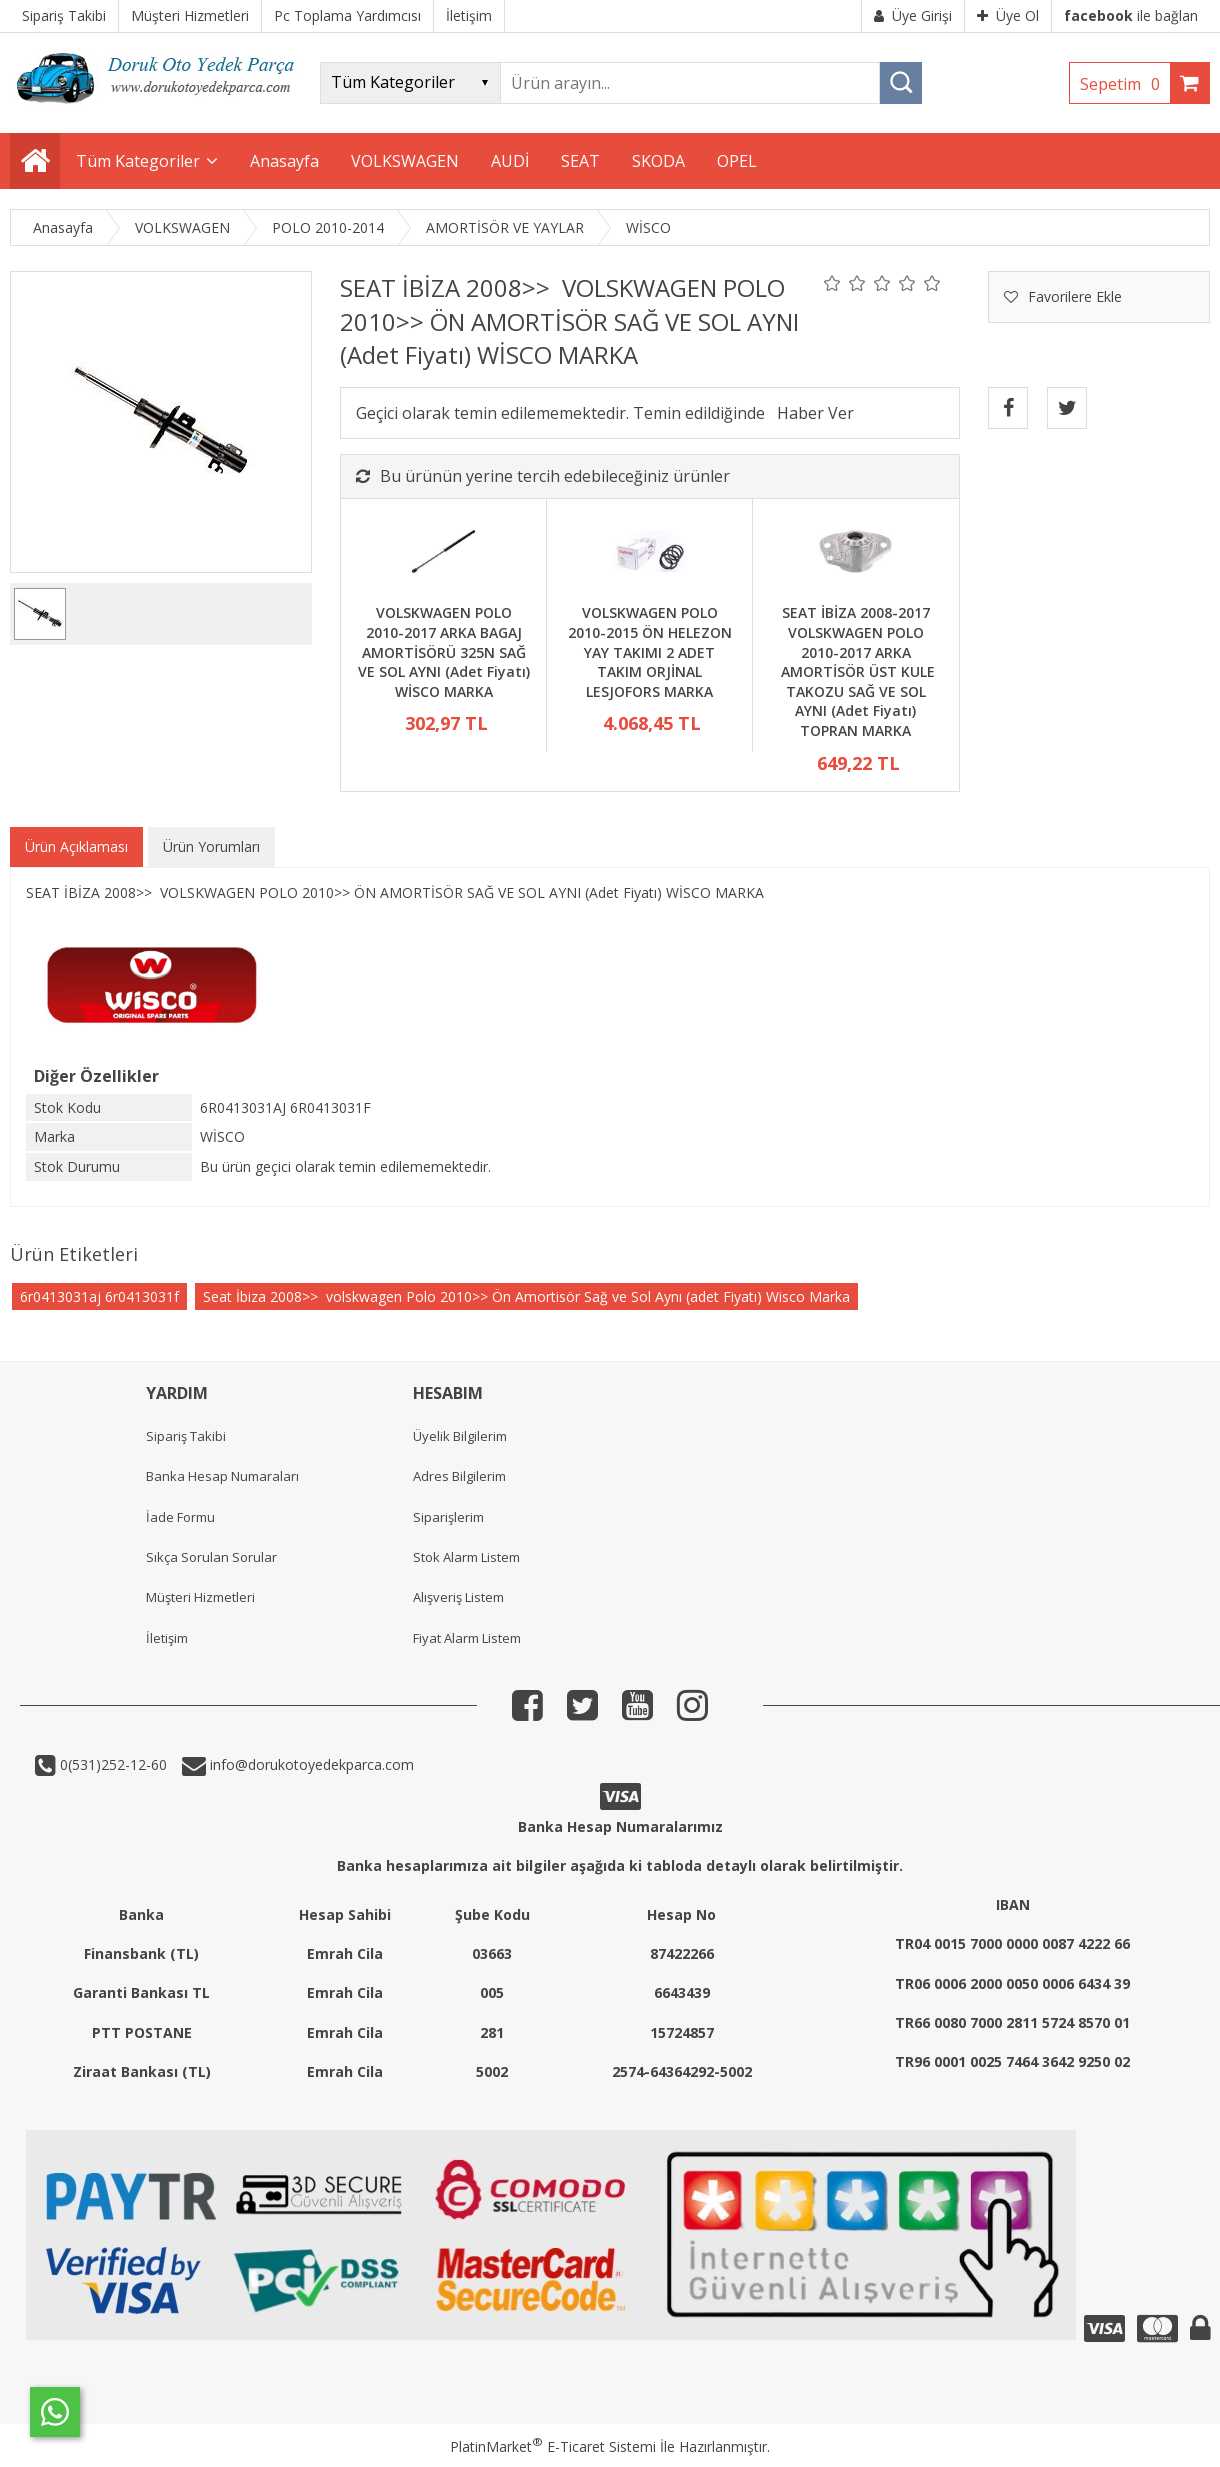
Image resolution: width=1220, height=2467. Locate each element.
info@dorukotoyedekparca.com (310, 1764)
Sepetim (1125, 84)
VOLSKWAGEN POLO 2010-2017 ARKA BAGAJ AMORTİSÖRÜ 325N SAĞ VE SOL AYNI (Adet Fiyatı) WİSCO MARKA (444, 651)
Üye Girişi (913, 15)
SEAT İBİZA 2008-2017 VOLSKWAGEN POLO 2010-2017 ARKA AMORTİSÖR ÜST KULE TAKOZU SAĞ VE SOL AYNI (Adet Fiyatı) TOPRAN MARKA (856, 671)
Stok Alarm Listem (466, 1557)
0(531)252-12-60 (111, 1764)
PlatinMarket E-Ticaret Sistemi (553, 2446)
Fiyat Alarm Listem (467, 1638)
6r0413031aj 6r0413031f (99, 1296)
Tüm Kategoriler (138, 161)
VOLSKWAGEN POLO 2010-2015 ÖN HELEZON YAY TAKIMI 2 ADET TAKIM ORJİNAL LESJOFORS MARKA (650, 651)
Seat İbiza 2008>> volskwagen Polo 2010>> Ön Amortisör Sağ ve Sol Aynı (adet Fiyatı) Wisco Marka (526, 1296)
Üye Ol (1008, 15)
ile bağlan (1131, 15)
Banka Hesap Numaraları (222, 1476)
